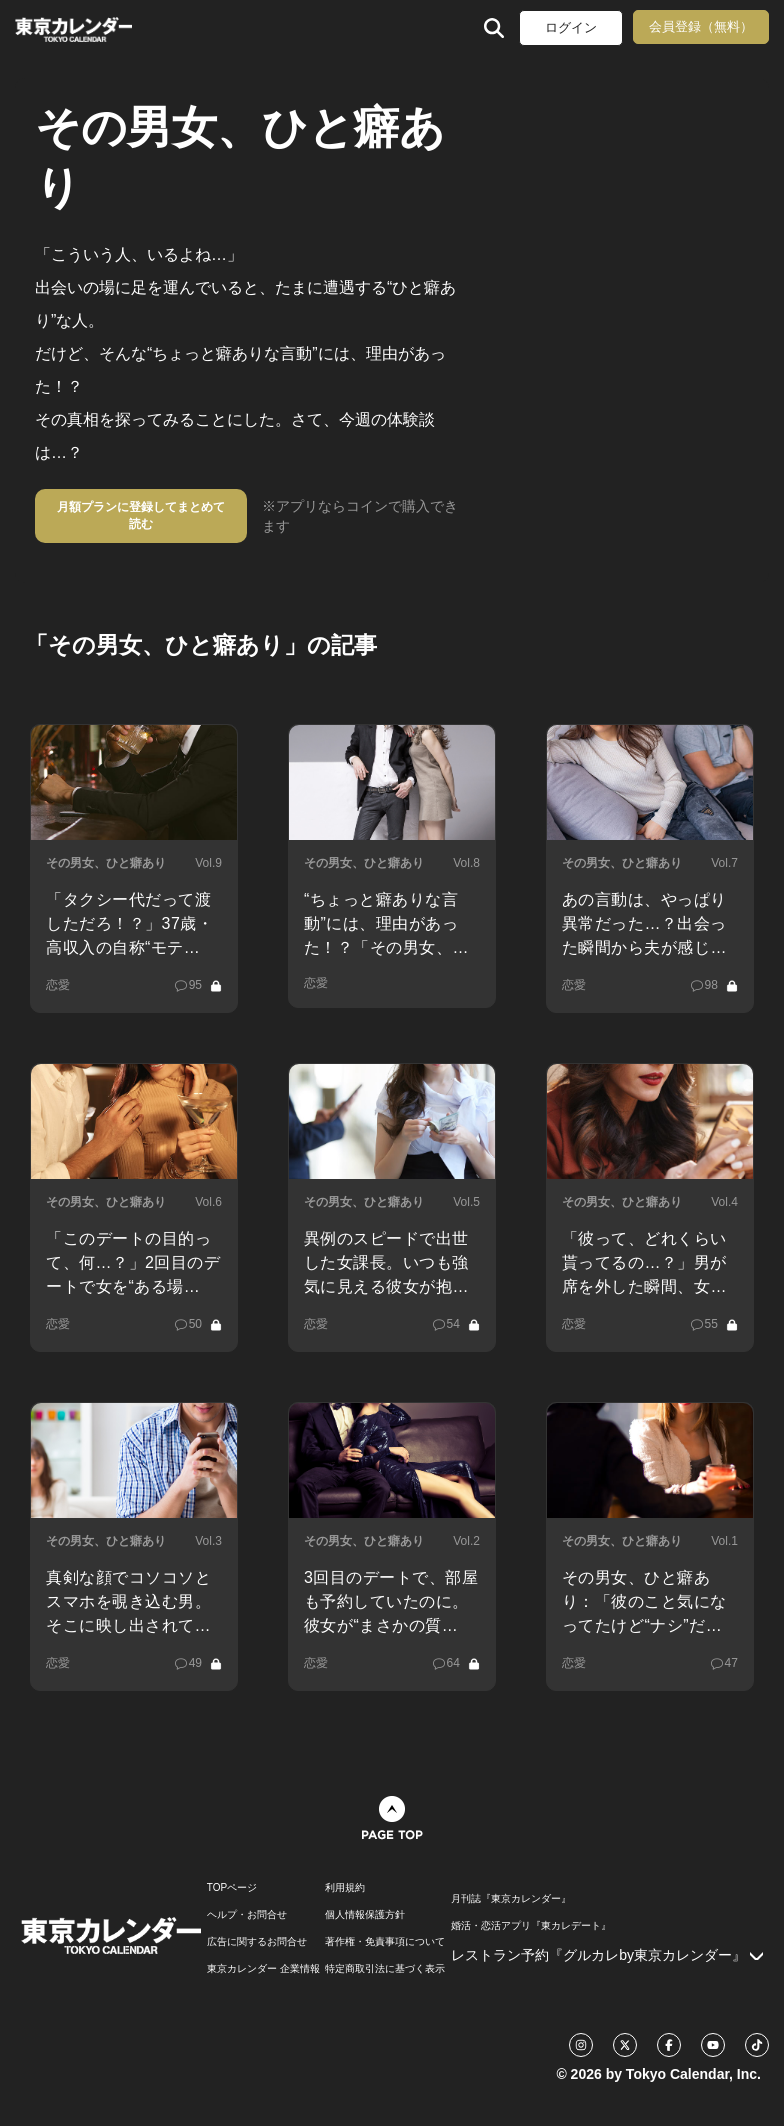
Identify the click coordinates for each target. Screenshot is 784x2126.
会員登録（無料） (701, 26)
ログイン (571, 27)
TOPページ (232, 1888)
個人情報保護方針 (365, 1915)
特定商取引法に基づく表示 (385, 1969)
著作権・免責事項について (385, 1942)
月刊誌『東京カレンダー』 (511, 1899)
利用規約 (345, 1888)
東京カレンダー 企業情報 (263, 1969)
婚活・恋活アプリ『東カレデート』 (531, 1926)
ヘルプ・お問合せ (247, 1915)
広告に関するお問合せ (257, 1942)
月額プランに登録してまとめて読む (141, 515)
